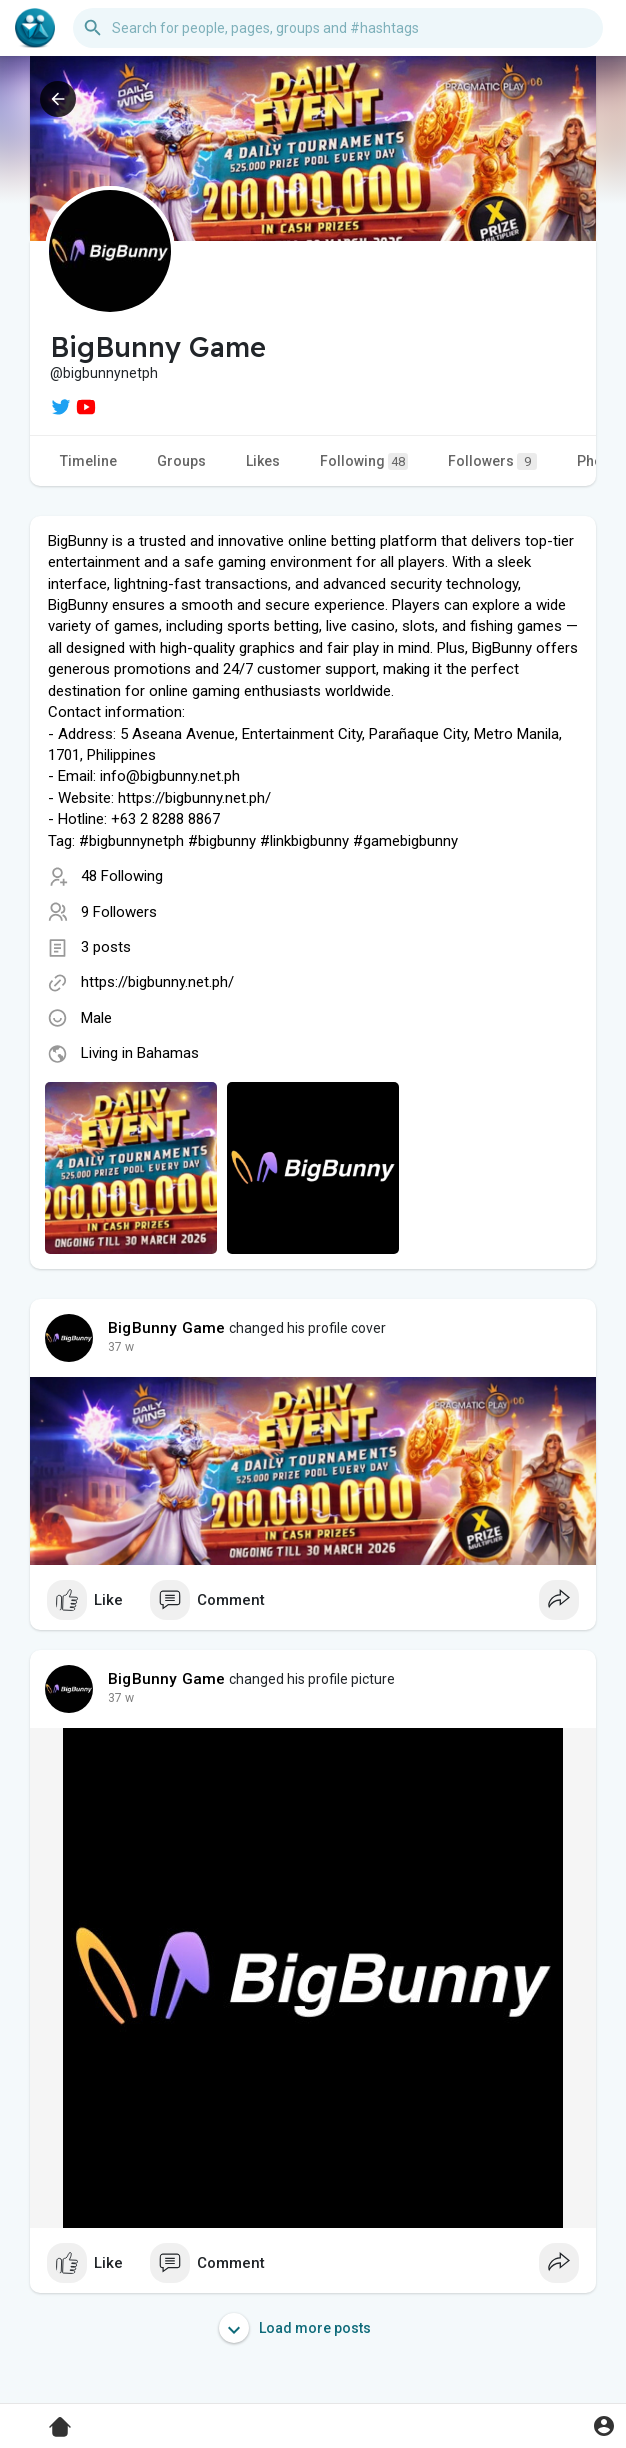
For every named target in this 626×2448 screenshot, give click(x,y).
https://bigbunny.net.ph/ (157, 982)
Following (364, 461)
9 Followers (119, 912)
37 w (121, 1347)
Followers (492, 461)
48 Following (122, 876)
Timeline (88, 461)
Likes (263, 461)
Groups (181, 461)
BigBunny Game (167, 1328)
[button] (338, 28)
